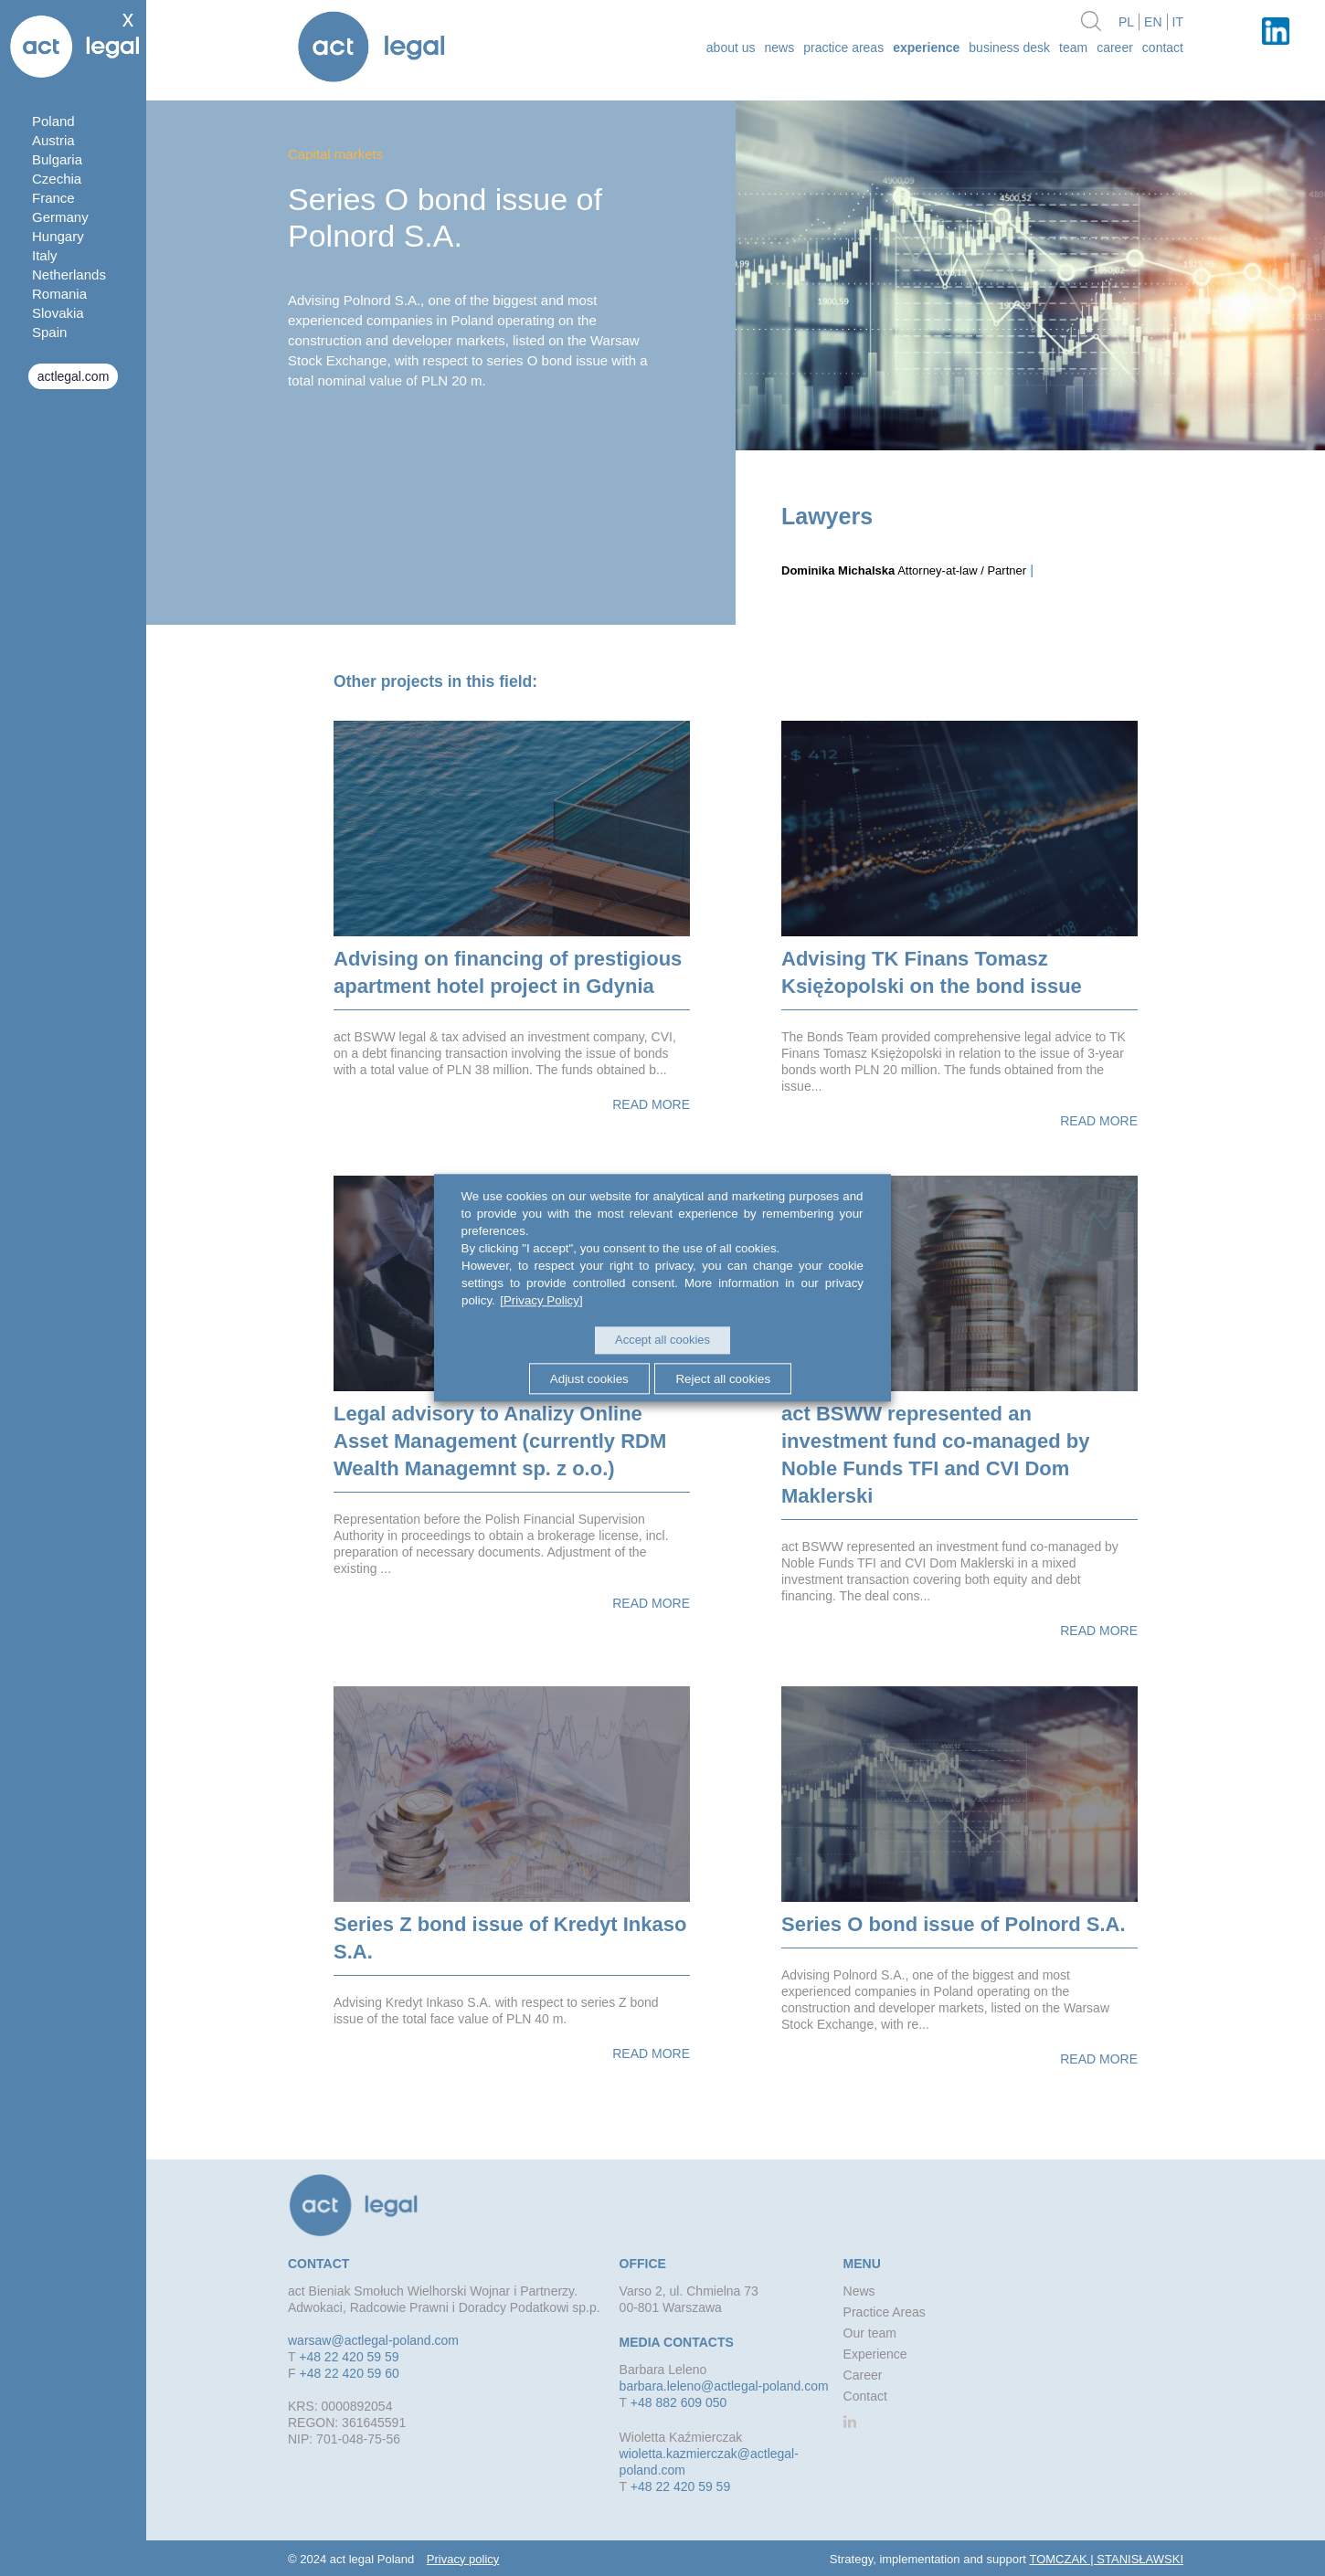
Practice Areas (843, 47)
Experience (926, 47)
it (1177, 22)
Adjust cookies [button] (586, 1378)
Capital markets (335, 154)
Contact (1162, 47)
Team (1073, 47)
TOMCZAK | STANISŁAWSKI (1106, 2559)
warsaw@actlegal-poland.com (373, 2340)
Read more (651, 1104)
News (780, 47)
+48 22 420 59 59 (348, 2356)
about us (731, 47)
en (1152, 22)
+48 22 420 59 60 (348, 2373)
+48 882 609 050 (679, 2402)
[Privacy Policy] (540, 1301)
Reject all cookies (725, 1378)
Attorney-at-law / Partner (903, 570)
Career (1115, 47)
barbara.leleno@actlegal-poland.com (724, 2386)
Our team (869, 2333)
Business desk (1009, 47)
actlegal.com (73, 376)
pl (1126, 22)
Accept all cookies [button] (662, 1340)
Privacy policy (463, 2559)
